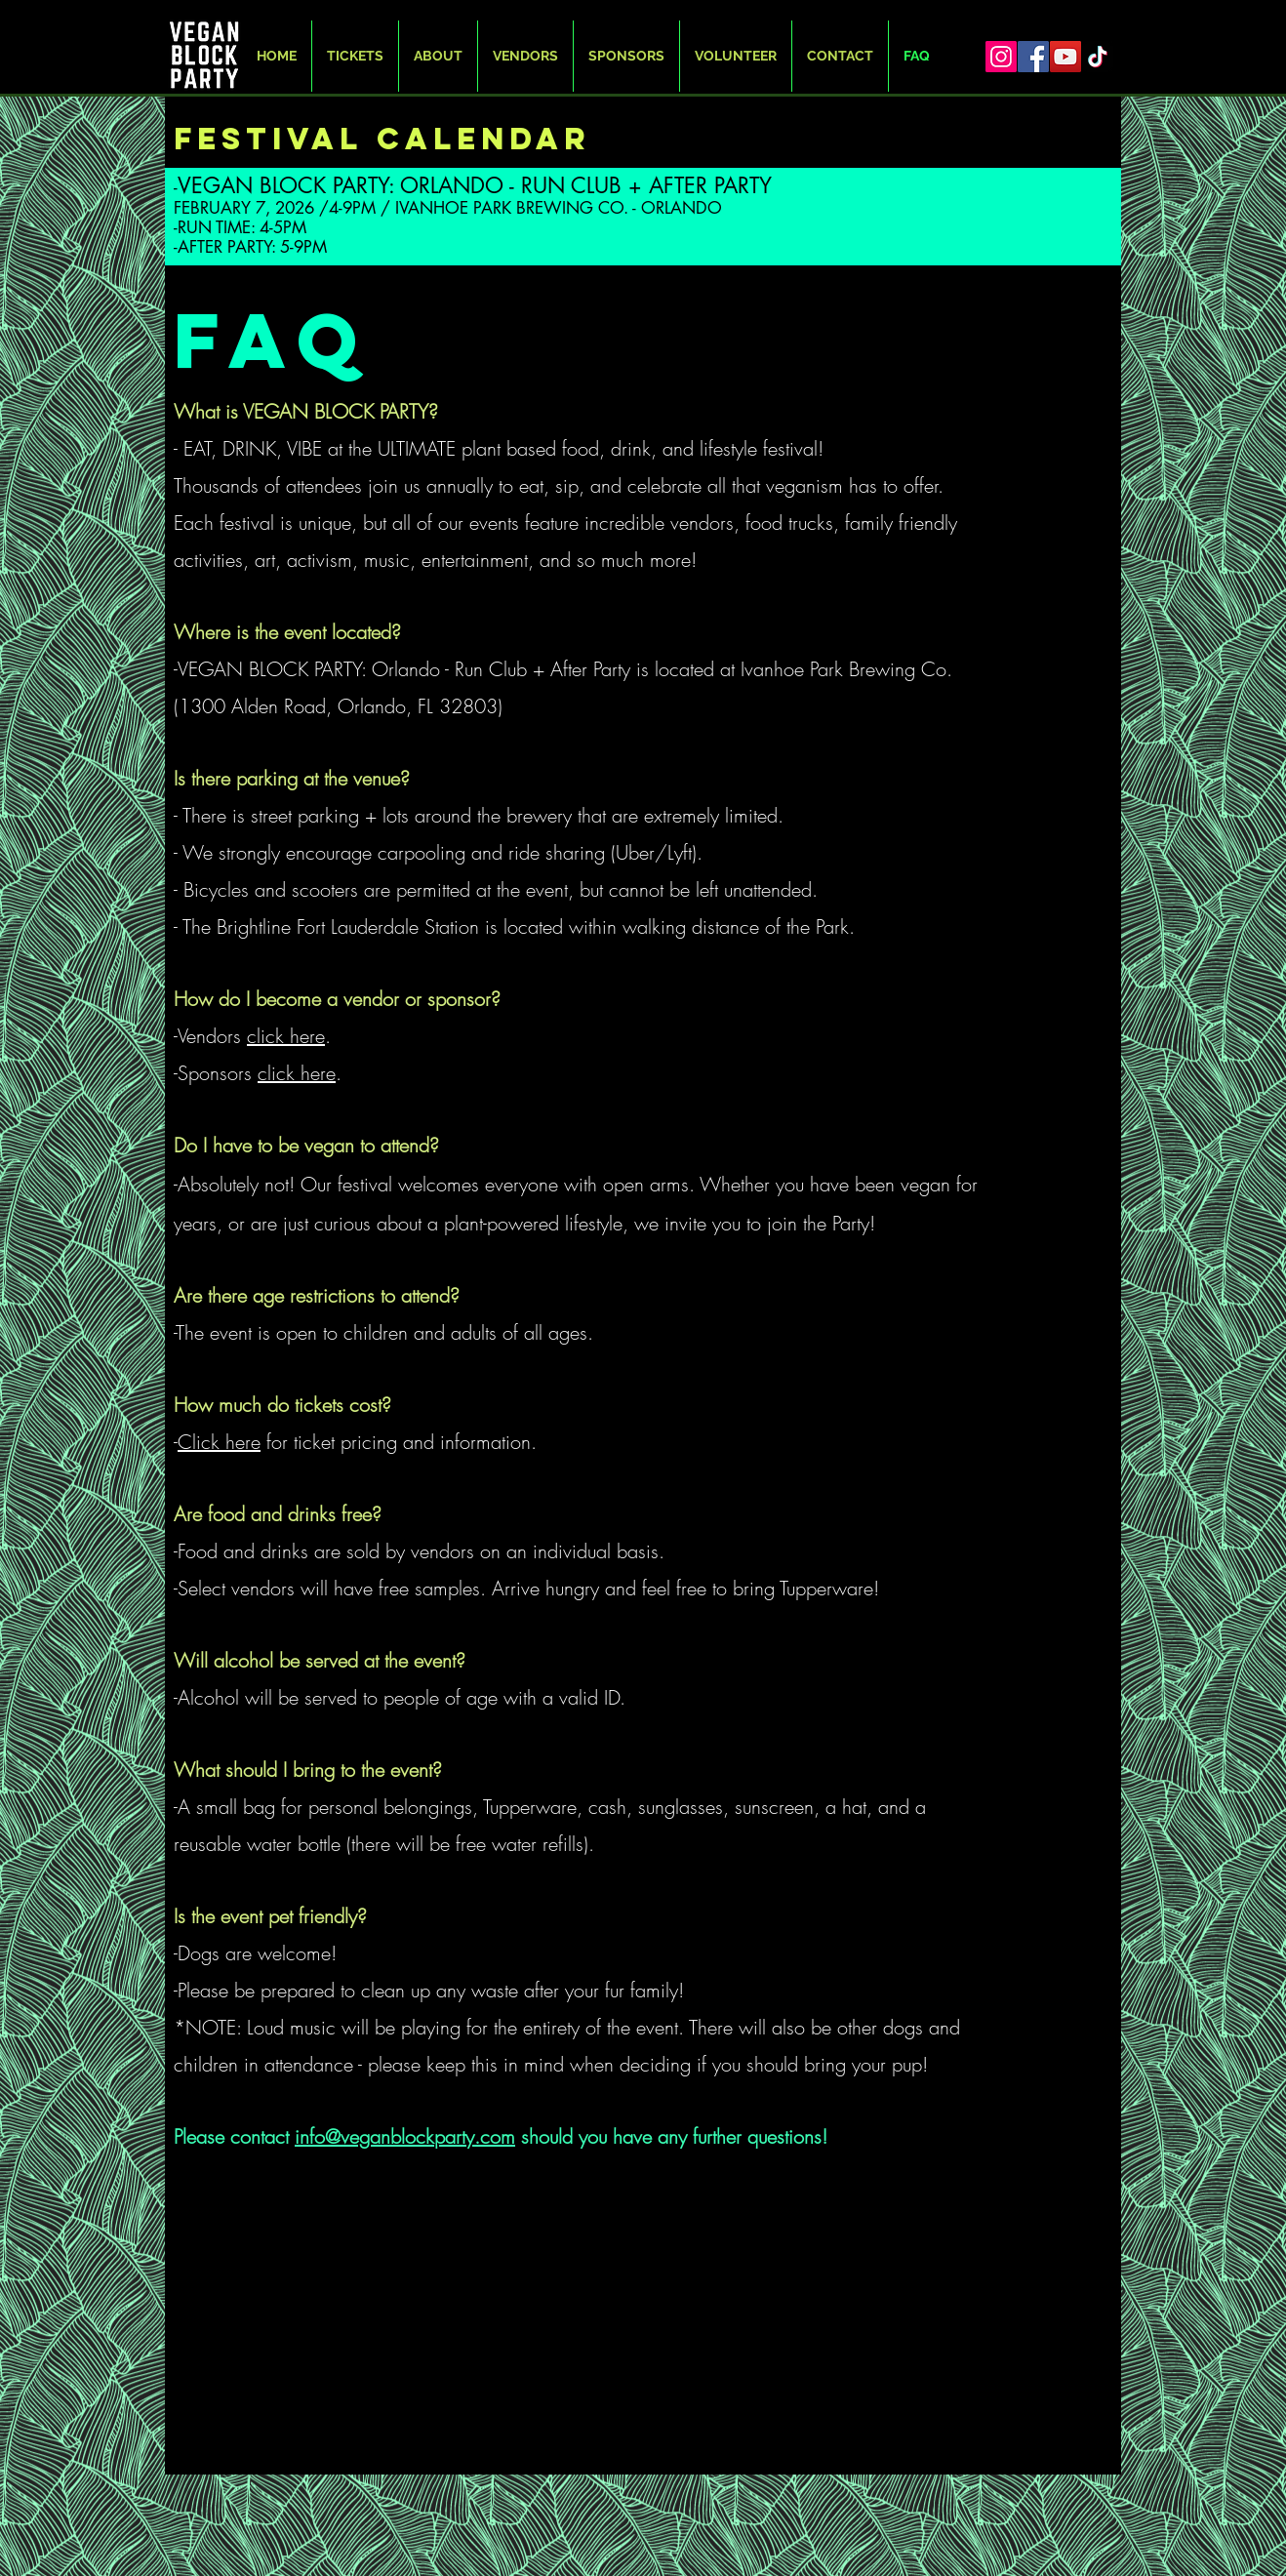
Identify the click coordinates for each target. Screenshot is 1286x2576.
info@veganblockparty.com (405, 2136)
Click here (219, 1442)
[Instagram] (1001, 56)
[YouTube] (1065, 56)
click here (286, 1036)
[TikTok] (1097, 56)
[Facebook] (1033, 56)
